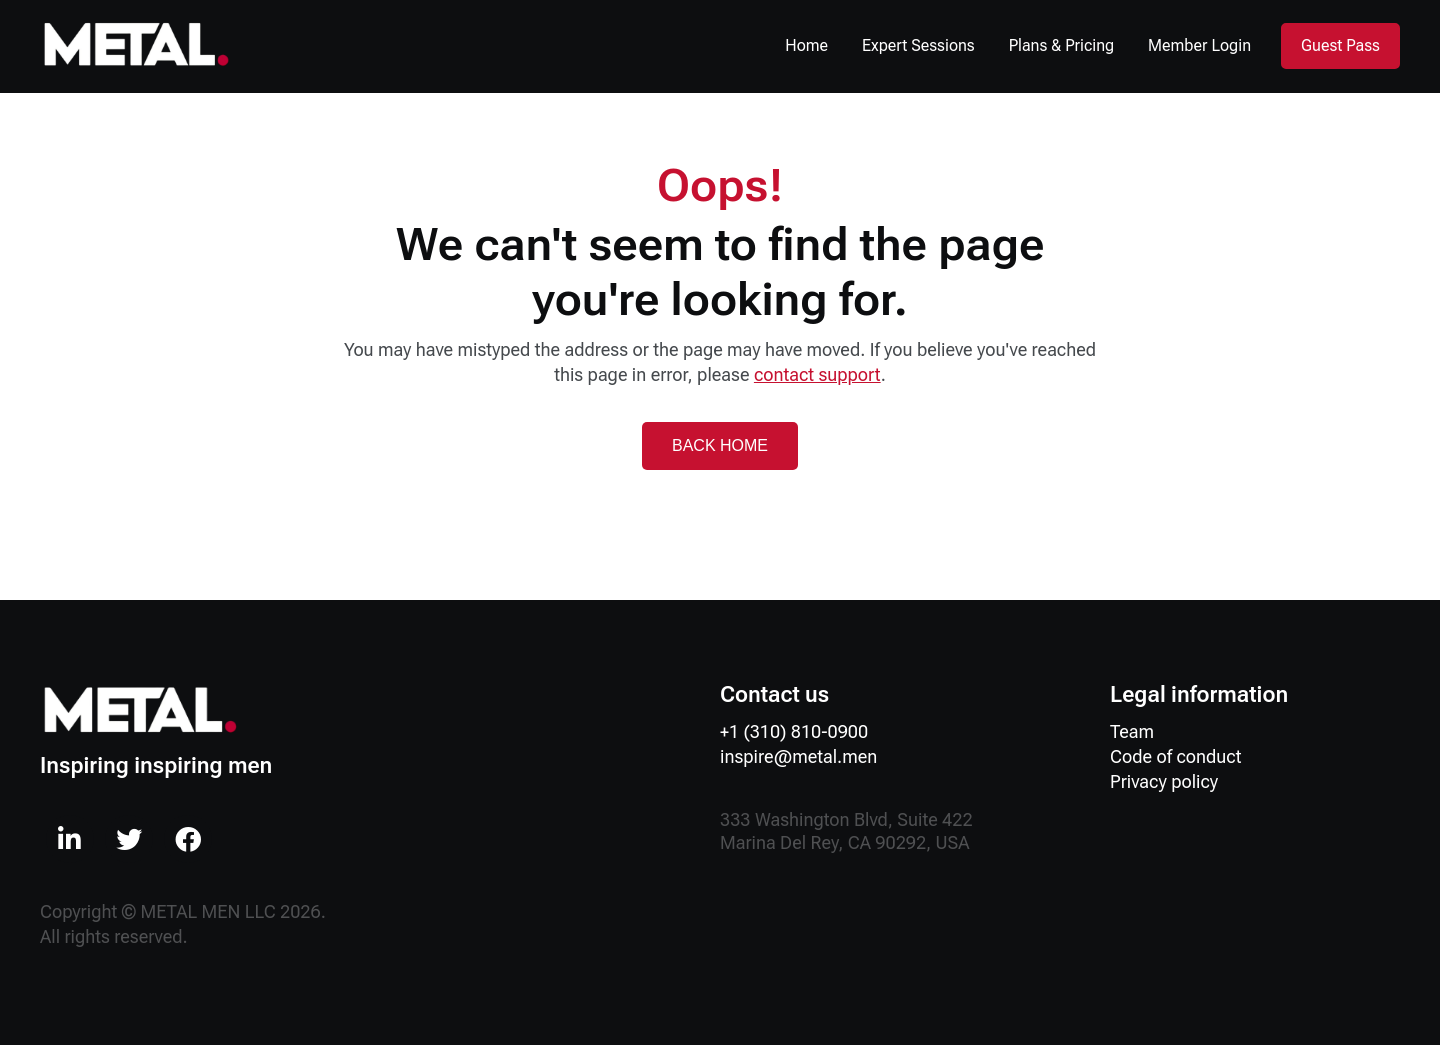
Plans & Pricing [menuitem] (1062, 45)
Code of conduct (1175, 756)
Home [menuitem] (806, 45)
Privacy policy (1164, 781)
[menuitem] (70, 839)
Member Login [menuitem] (1199, 45)
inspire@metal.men (798, 756)
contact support (817, 374)
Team (1132, 731)
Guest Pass (1340, 45)
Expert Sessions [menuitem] (918, 45)
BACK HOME (720, 445)
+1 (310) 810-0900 (794, 731)
